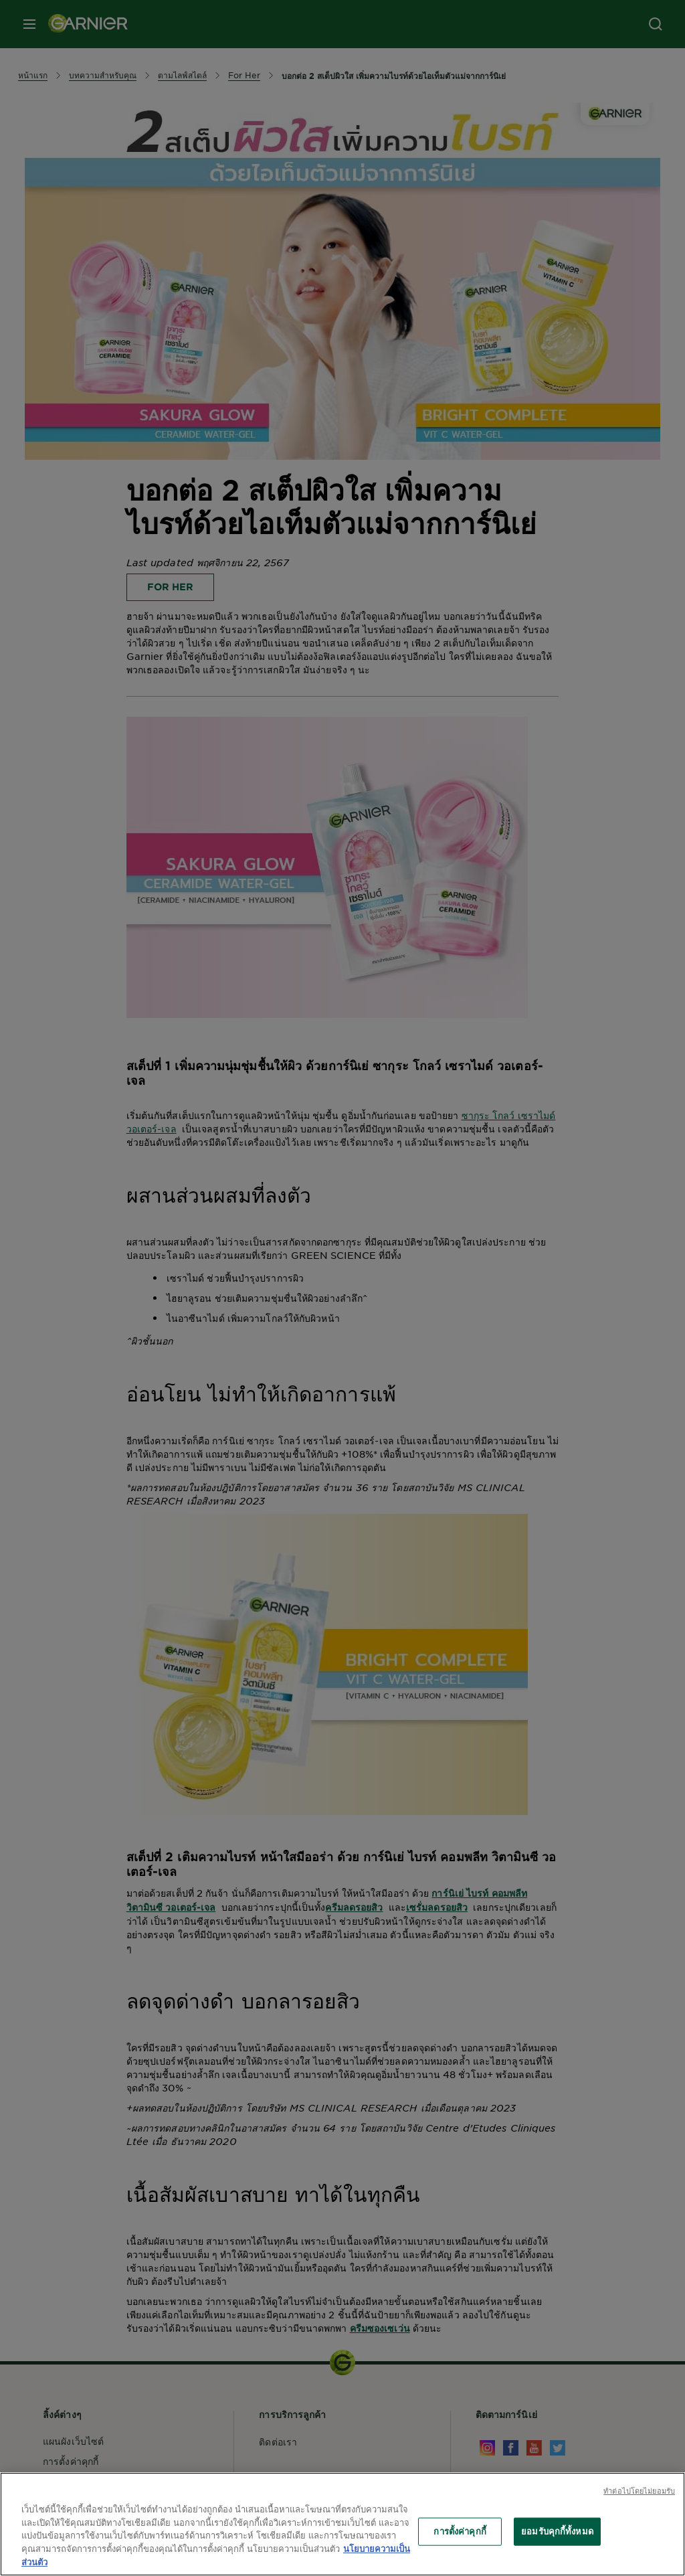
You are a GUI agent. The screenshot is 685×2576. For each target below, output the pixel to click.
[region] (342, 2524)
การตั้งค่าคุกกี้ (459, 2531)
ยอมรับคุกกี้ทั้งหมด (557, 2531)
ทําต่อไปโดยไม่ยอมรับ (639, 2490)
